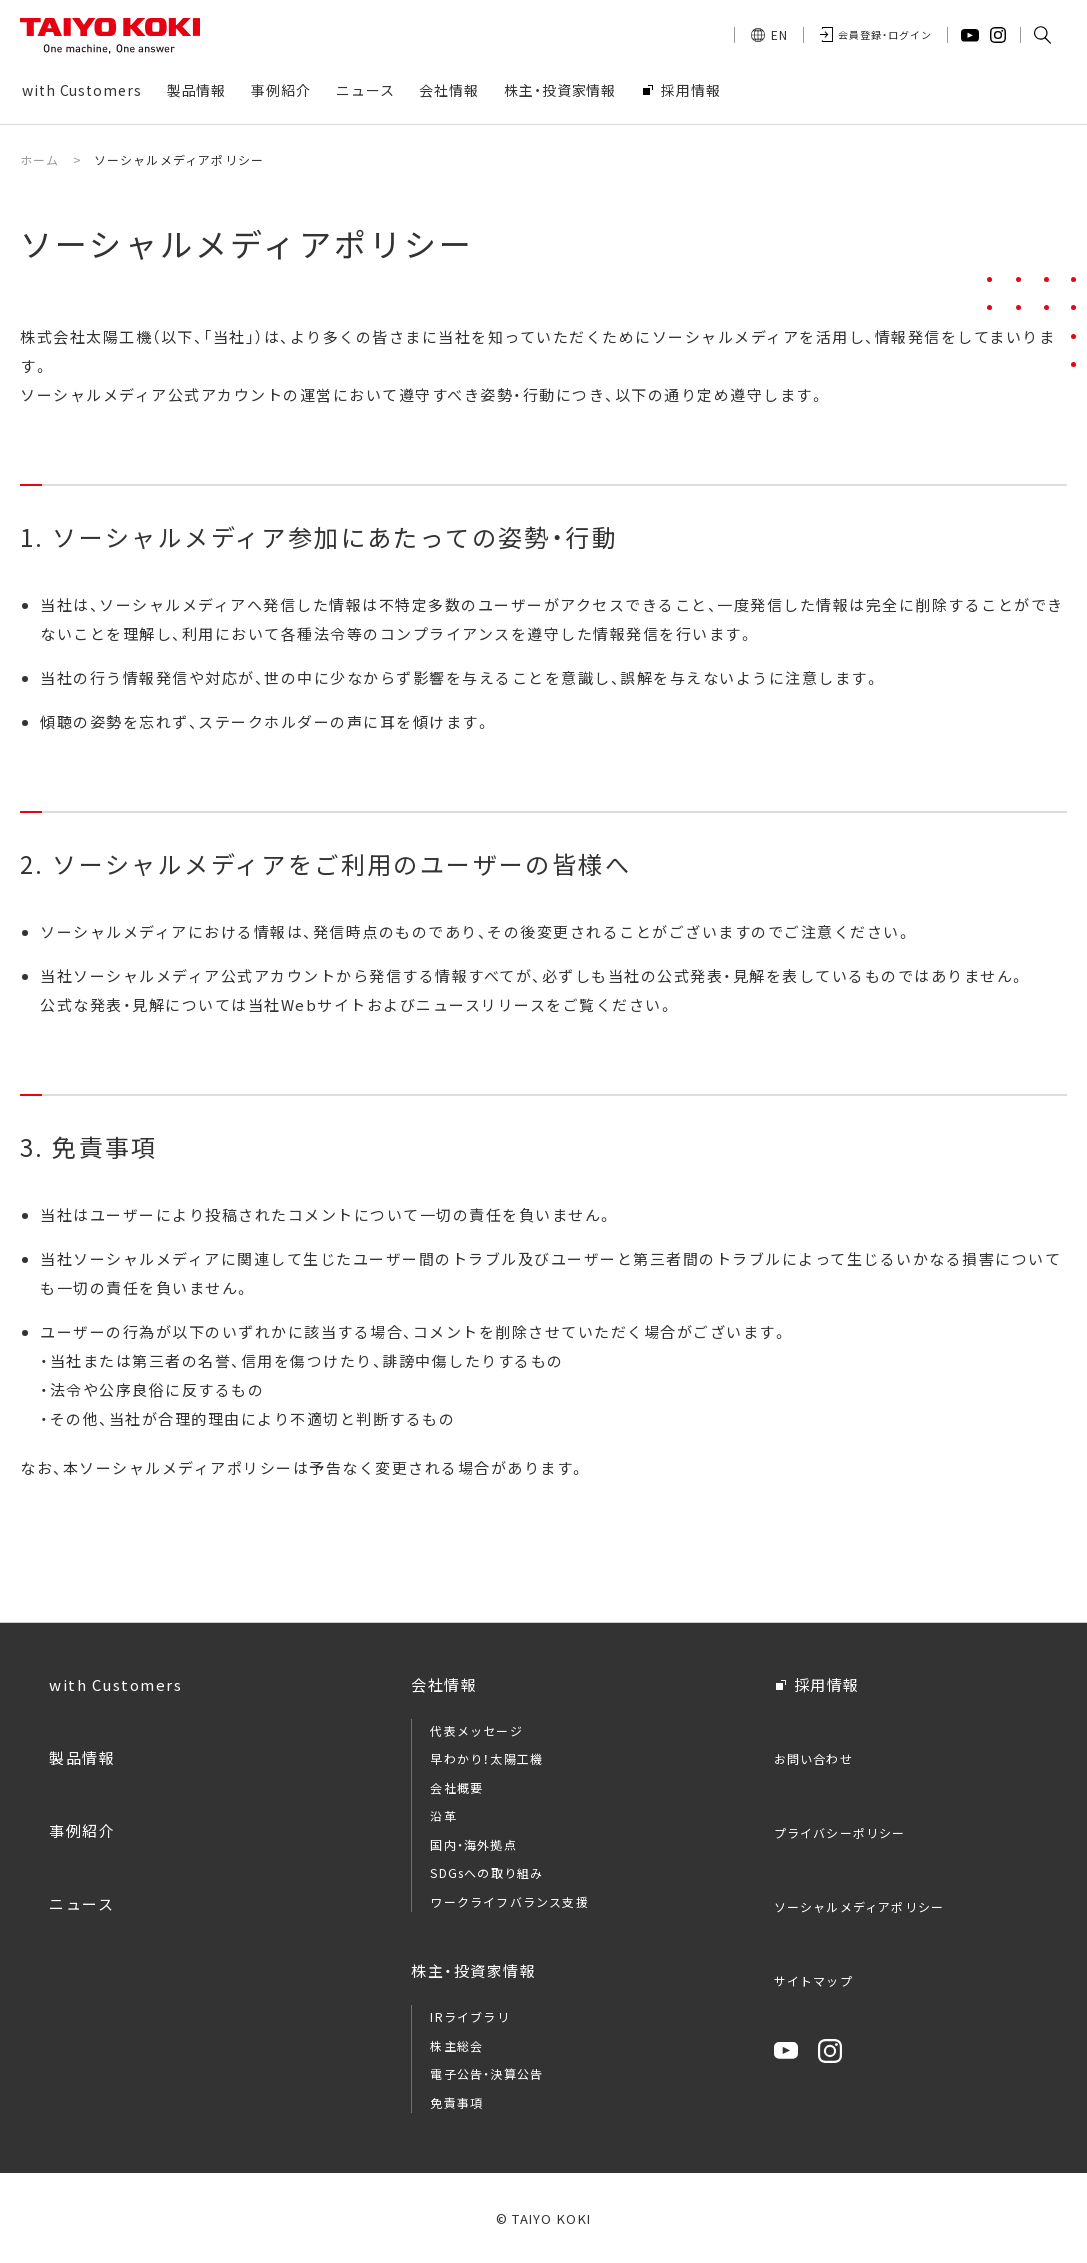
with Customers (115, 1684)
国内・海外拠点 (473, 1844)
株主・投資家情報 (473, 1970)
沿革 (443, 1815)
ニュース (81, 1903)
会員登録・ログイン (885, 34)
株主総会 (456, 2045)
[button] (1042, 35)
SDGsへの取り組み (486, 1872)
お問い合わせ (813, 1758)
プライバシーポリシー (840, 1832)
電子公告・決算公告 (486, 2073)
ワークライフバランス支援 (509, 1901)
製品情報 (82, 1757)
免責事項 (456, 2102)
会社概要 (456, 1787)
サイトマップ (813, 1980)
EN (779, 34)
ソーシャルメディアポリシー (859, 1906)
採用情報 (827, 1684)
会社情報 (444, 1684)
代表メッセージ (476, 1730)
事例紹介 (82, 1830)
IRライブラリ (469, 2016)
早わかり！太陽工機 (486, 1758)
